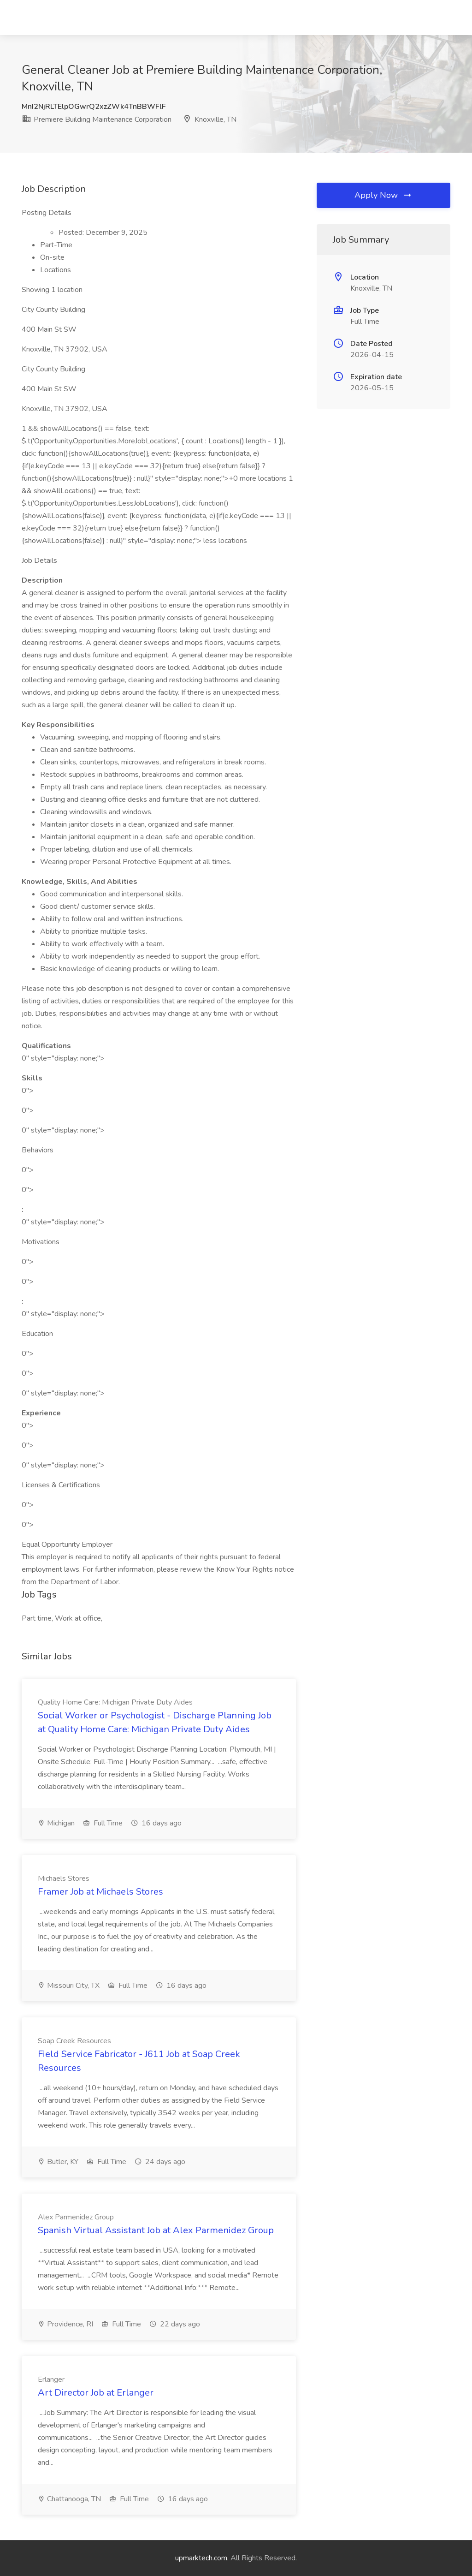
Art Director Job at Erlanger (95, 2392)
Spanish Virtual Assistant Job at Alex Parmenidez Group (156, 2230)
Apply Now (383, 195)
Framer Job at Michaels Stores (100, 1891)
